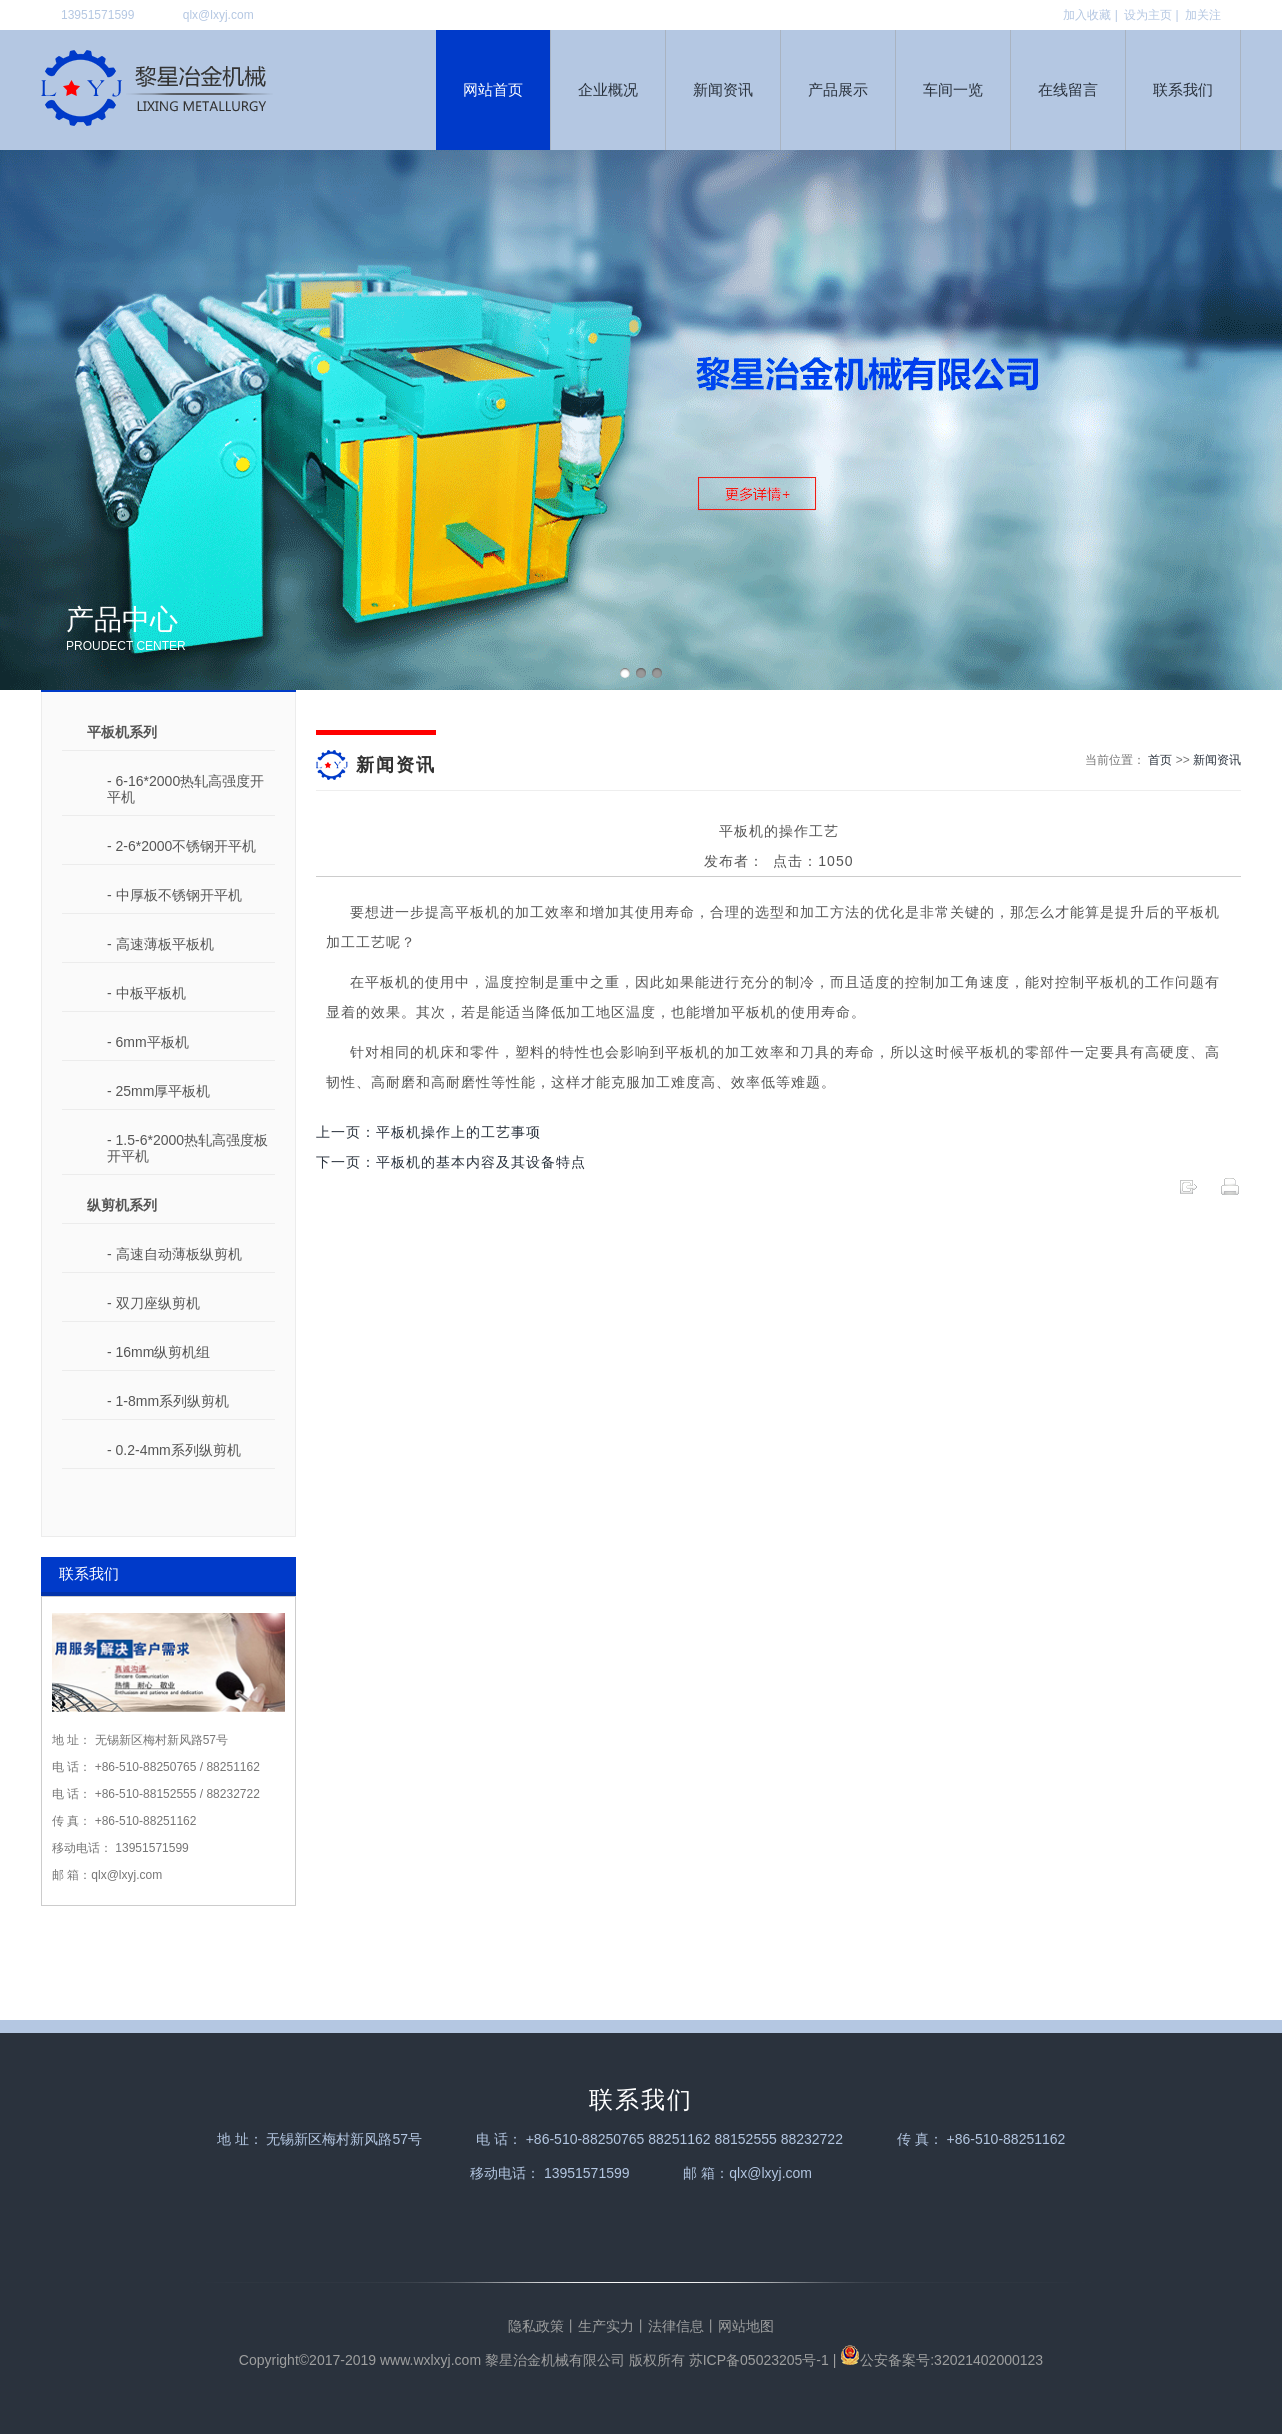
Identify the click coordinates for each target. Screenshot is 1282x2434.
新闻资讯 (1217, 760)
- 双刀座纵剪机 (153, 1303)
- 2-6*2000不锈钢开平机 (181, 846)
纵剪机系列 (122, 1205)
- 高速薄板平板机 (160, 944)
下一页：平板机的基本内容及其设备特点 (451, 1162)
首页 (1160, 760)
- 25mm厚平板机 (158, 1091)
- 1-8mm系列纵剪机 (168, 1401)
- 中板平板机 (146, 993)
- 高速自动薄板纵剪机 (174, 1254)
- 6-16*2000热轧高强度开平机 (185, 789)
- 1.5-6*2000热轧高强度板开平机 (187, 1148)
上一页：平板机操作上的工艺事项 (428, 1132)
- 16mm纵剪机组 (158, 1352)
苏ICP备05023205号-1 (759, 2360)
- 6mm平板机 (148, 1042)
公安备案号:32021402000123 (941, 2360)
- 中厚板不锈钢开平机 (174, 895)
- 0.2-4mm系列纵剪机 (174, 1450)
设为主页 (1148, 15)
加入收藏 (1087, 15)
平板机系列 (122, 732)
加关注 (1203, 15)
